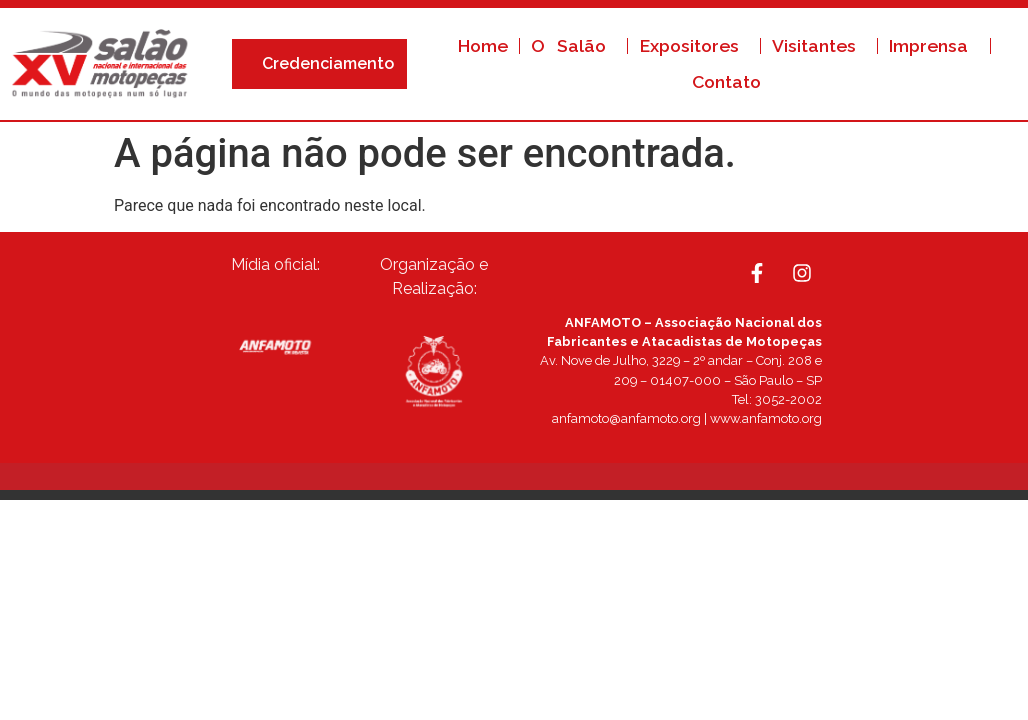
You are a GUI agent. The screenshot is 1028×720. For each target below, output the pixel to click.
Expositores (694, 45)
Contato (726, 81)
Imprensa (933, 45)
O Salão (573, 45)
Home (483, 45)
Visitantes (819, 45)
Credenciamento (333, 64)
